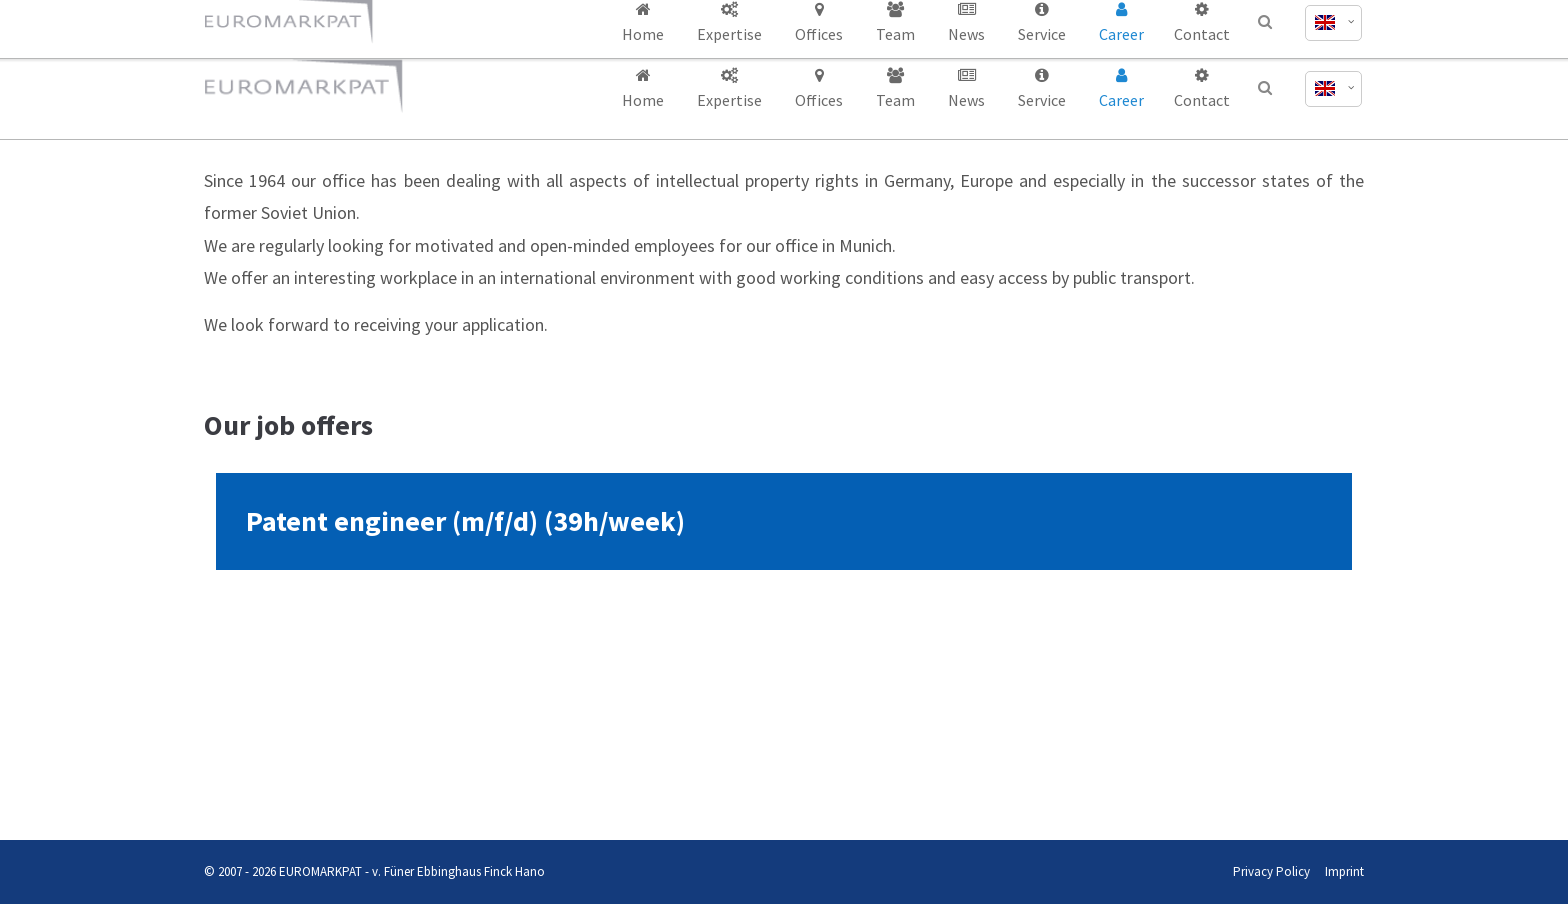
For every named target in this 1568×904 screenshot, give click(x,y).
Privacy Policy (1271, 871)
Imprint (1344, 871)
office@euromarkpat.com (1124, 18)
